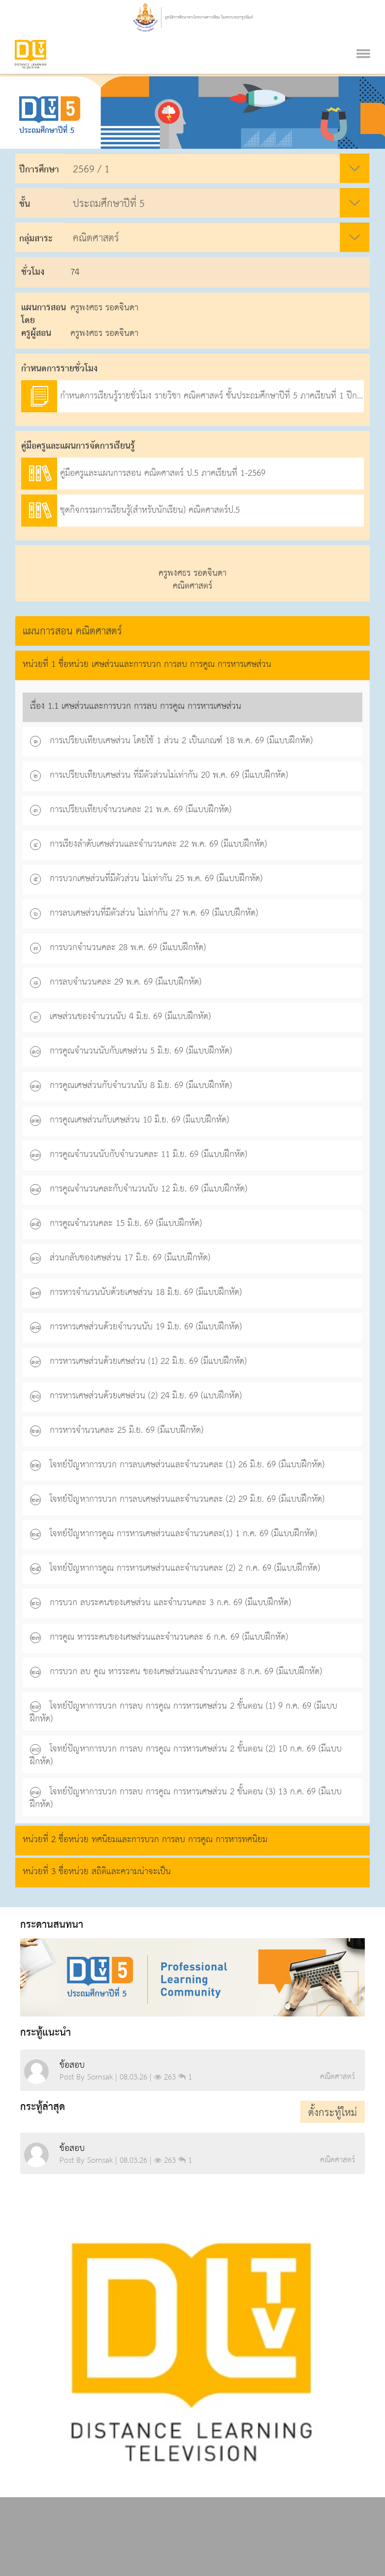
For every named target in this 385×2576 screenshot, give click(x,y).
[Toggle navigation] (363, 40)
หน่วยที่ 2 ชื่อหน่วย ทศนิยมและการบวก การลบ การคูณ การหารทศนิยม (145, 1839)
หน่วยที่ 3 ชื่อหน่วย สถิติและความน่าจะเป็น (97, 1871)
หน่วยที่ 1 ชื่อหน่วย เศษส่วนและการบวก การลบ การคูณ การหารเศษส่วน (147, 664)
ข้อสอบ (72, 2065)
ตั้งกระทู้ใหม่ (332, 2113)
